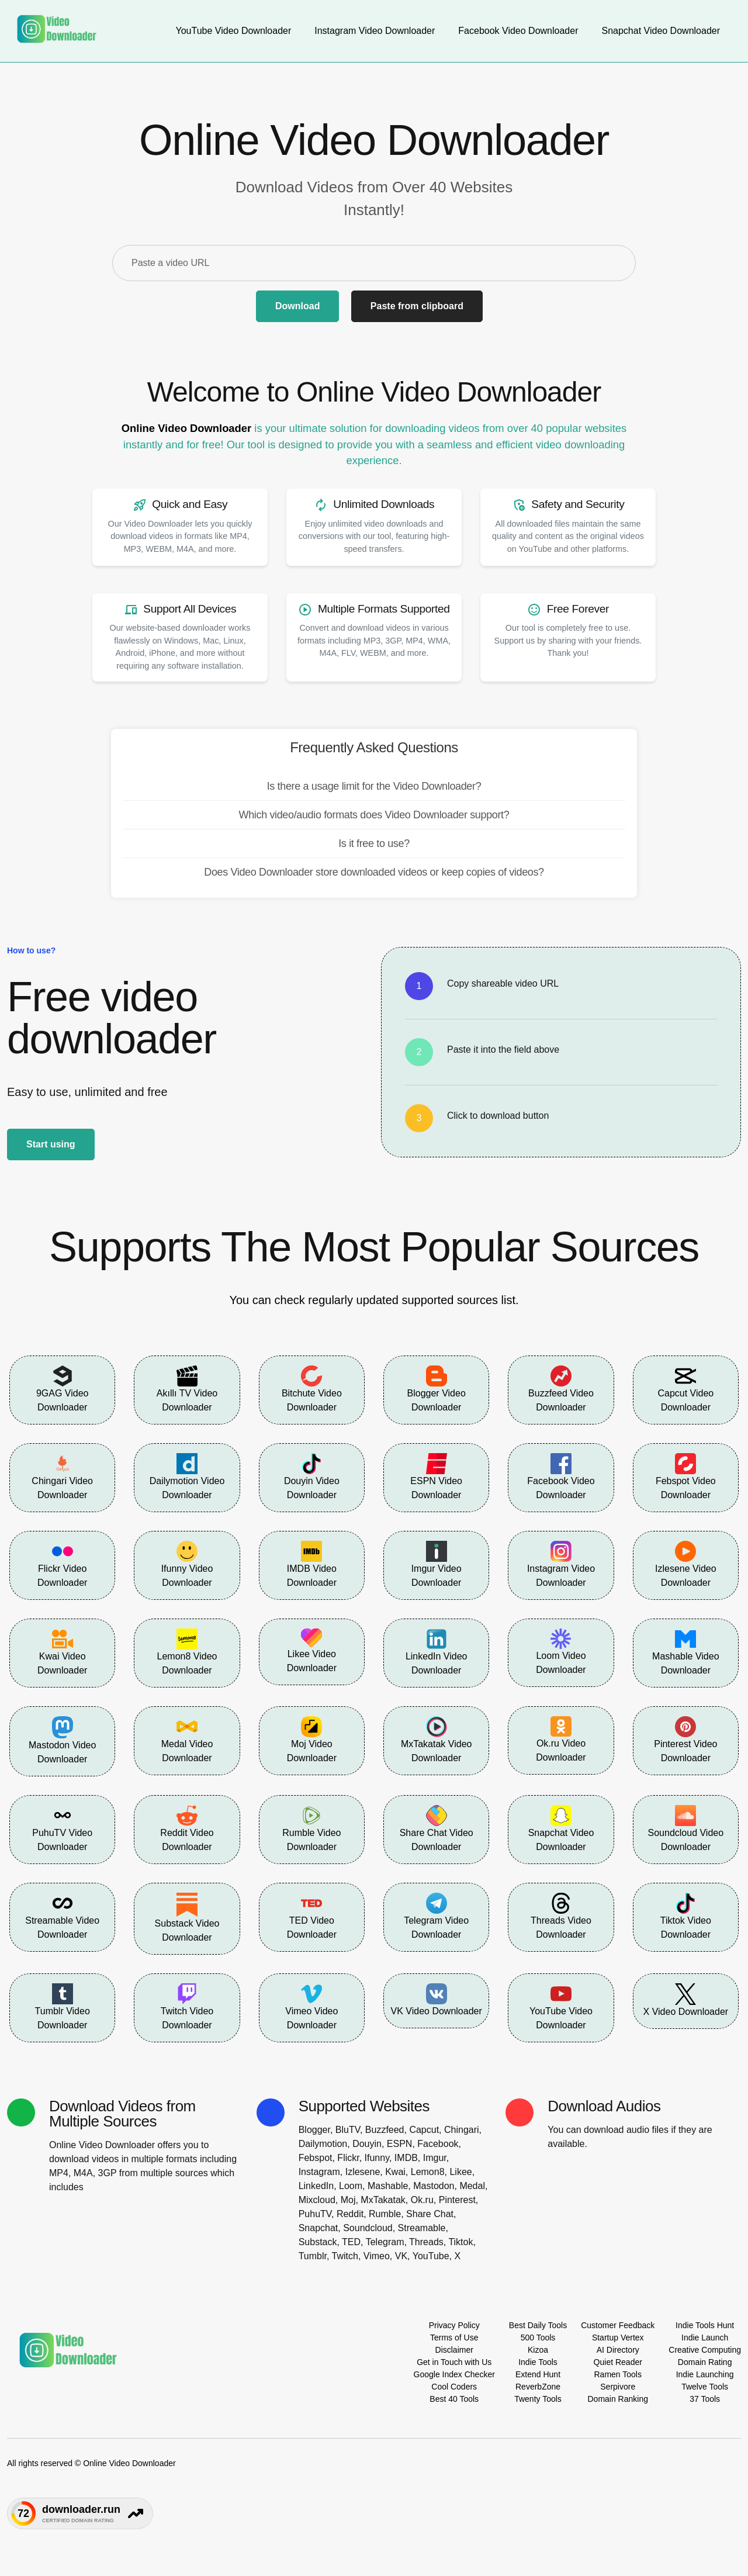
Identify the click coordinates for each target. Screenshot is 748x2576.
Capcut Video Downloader (685, 1388)
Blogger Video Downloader (436, 1388)
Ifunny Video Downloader (187, 1564)
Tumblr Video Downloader (62, 2006)
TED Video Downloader (312, 1916)
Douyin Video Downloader (312, 1476)
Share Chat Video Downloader (436, 1828)
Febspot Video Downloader (686, 1476)
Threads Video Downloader (561, 1916)
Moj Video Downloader (312, 1739)
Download (297, 306)
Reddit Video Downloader (186, 1828)
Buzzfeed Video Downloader (561, 1388)
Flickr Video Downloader (62, 1564)
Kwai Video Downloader (62, 1651)
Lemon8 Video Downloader (187, 1651)
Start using (50, 1144)
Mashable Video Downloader (685, 1651)
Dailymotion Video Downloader (187, 1476)
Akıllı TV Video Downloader (187, 1388)
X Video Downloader (686, 2000)
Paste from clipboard (416, 306)
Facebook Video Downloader (560, 1476)
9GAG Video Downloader (62, 1388)
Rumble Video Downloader (311, 1828)
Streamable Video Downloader (62, 1916)
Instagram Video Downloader (561, 1564)
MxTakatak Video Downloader (436, 1739)
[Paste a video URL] (374, 263)
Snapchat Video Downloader (561, 1828)
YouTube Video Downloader (561, 2006)
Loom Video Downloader (561, 1651)
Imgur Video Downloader (436, 1564)
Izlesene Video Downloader (685, 1564)
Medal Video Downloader (187, 1739)
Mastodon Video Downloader (62, 1740)
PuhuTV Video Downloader (62, 1828)
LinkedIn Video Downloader (437, 1651)
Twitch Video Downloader (187, 2006)
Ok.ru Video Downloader (561, 1739)
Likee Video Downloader (312, 1650)
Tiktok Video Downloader (685, 1916)
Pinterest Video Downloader (685, 1739)
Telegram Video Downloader (436, 1916)
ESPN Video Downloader (436, 1476)
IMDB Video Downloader (312, 1564)
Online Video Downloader (186, 428)
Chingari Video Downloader (62, 1476)
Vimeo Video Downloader (311, 2006)
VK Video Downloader (436, 1999)
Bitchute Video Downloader (312, 1388)
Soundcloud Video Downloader (686, 1828)
